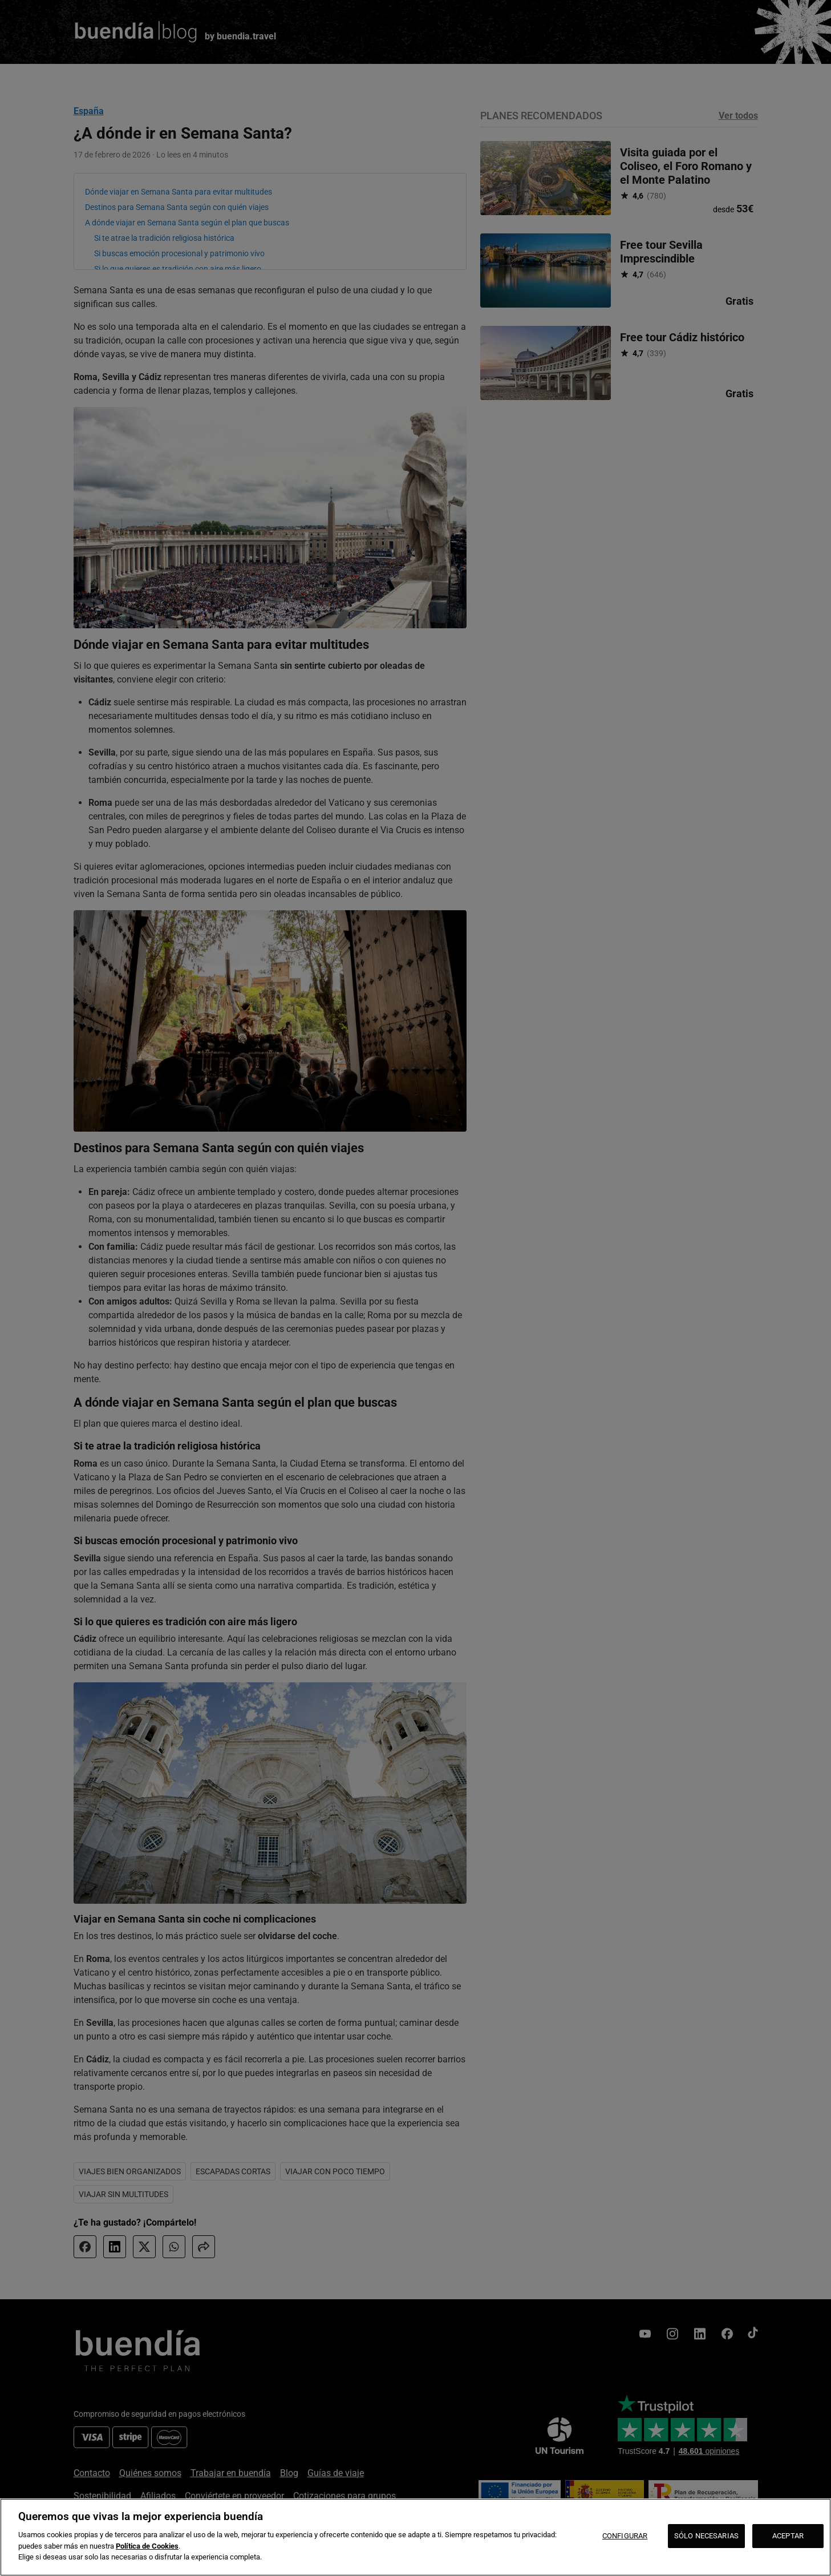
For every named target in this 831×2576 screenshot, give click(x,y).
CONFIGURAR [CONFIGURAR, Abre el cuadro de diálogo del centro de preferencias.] (624, 2535)
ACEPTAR (788, 2535)
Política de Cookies (147, 2546)
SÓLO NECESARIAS (706, 2535)
